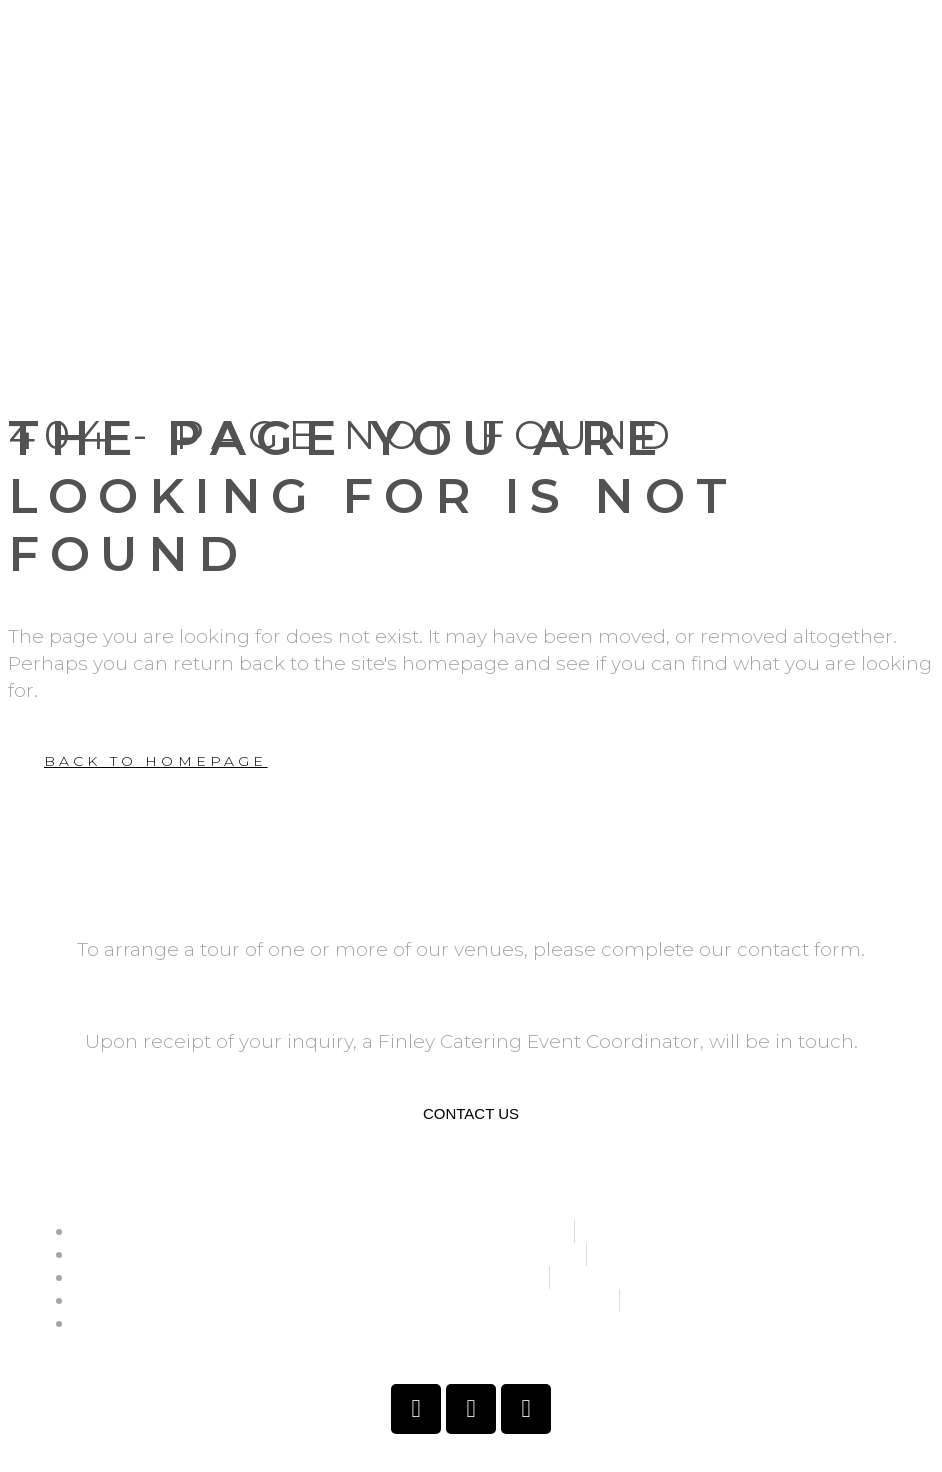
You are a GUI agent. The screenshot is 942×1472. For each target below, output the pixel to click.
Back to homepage (156, 761)
